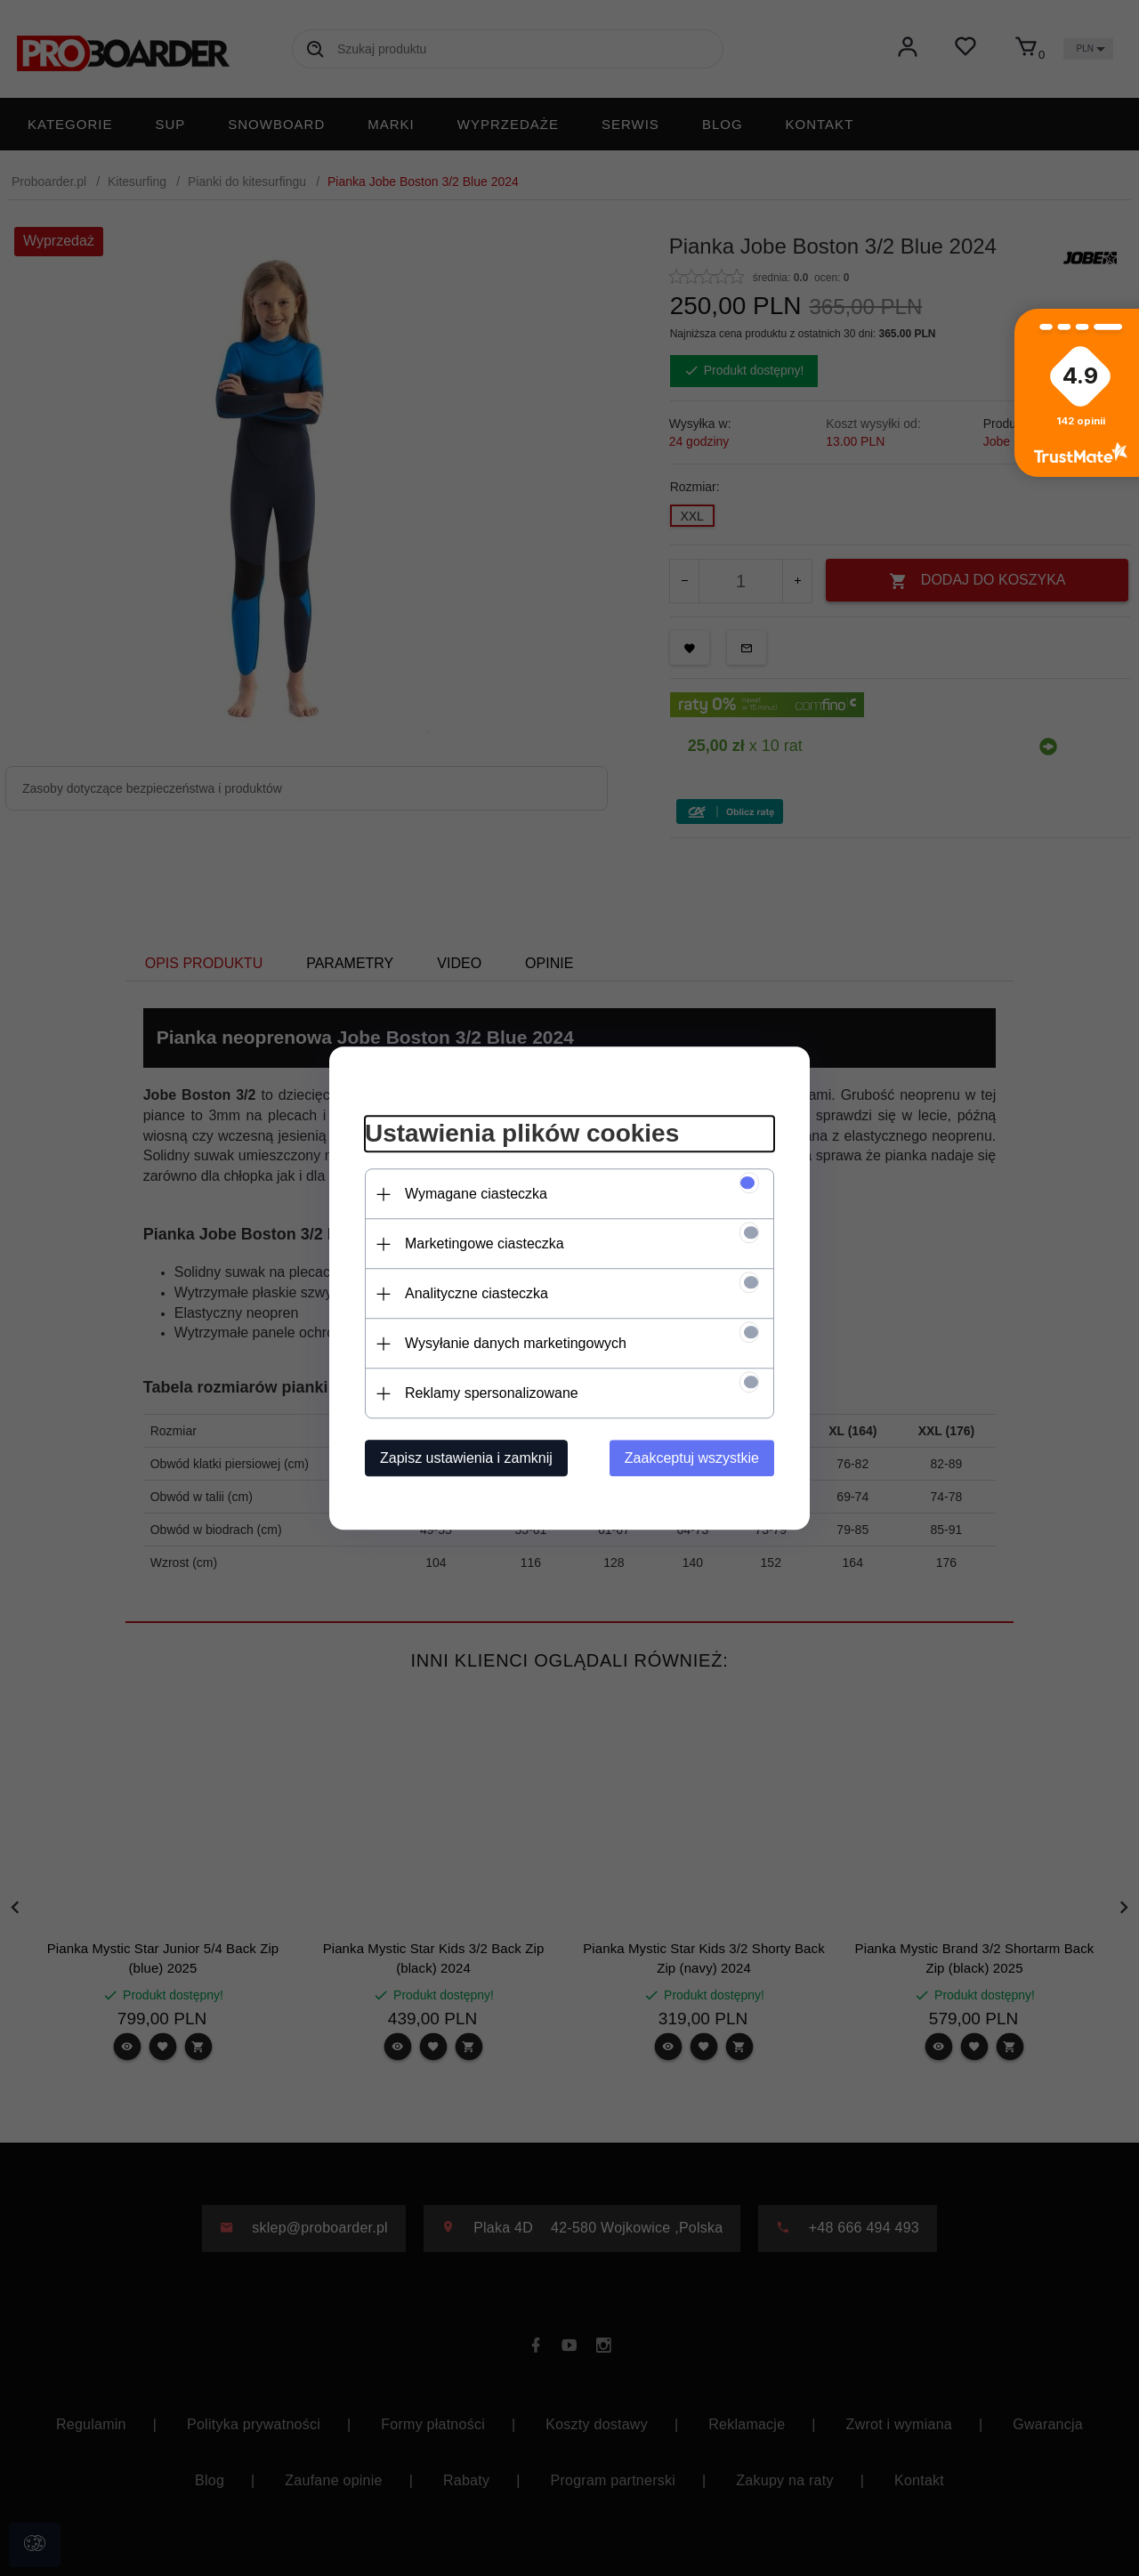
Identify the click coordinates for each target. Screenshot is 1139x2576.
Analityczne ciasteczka (476, 1293)
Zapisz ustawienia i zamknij (466, 1458)
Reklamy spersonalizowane (491, 1393)
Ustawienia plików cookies (522, 1134)
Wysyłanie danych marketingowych (515, 1343)
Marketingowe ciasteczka (484, 1243)
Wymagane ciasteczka (476, 1193)
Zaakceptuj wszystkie (692, 1458)
